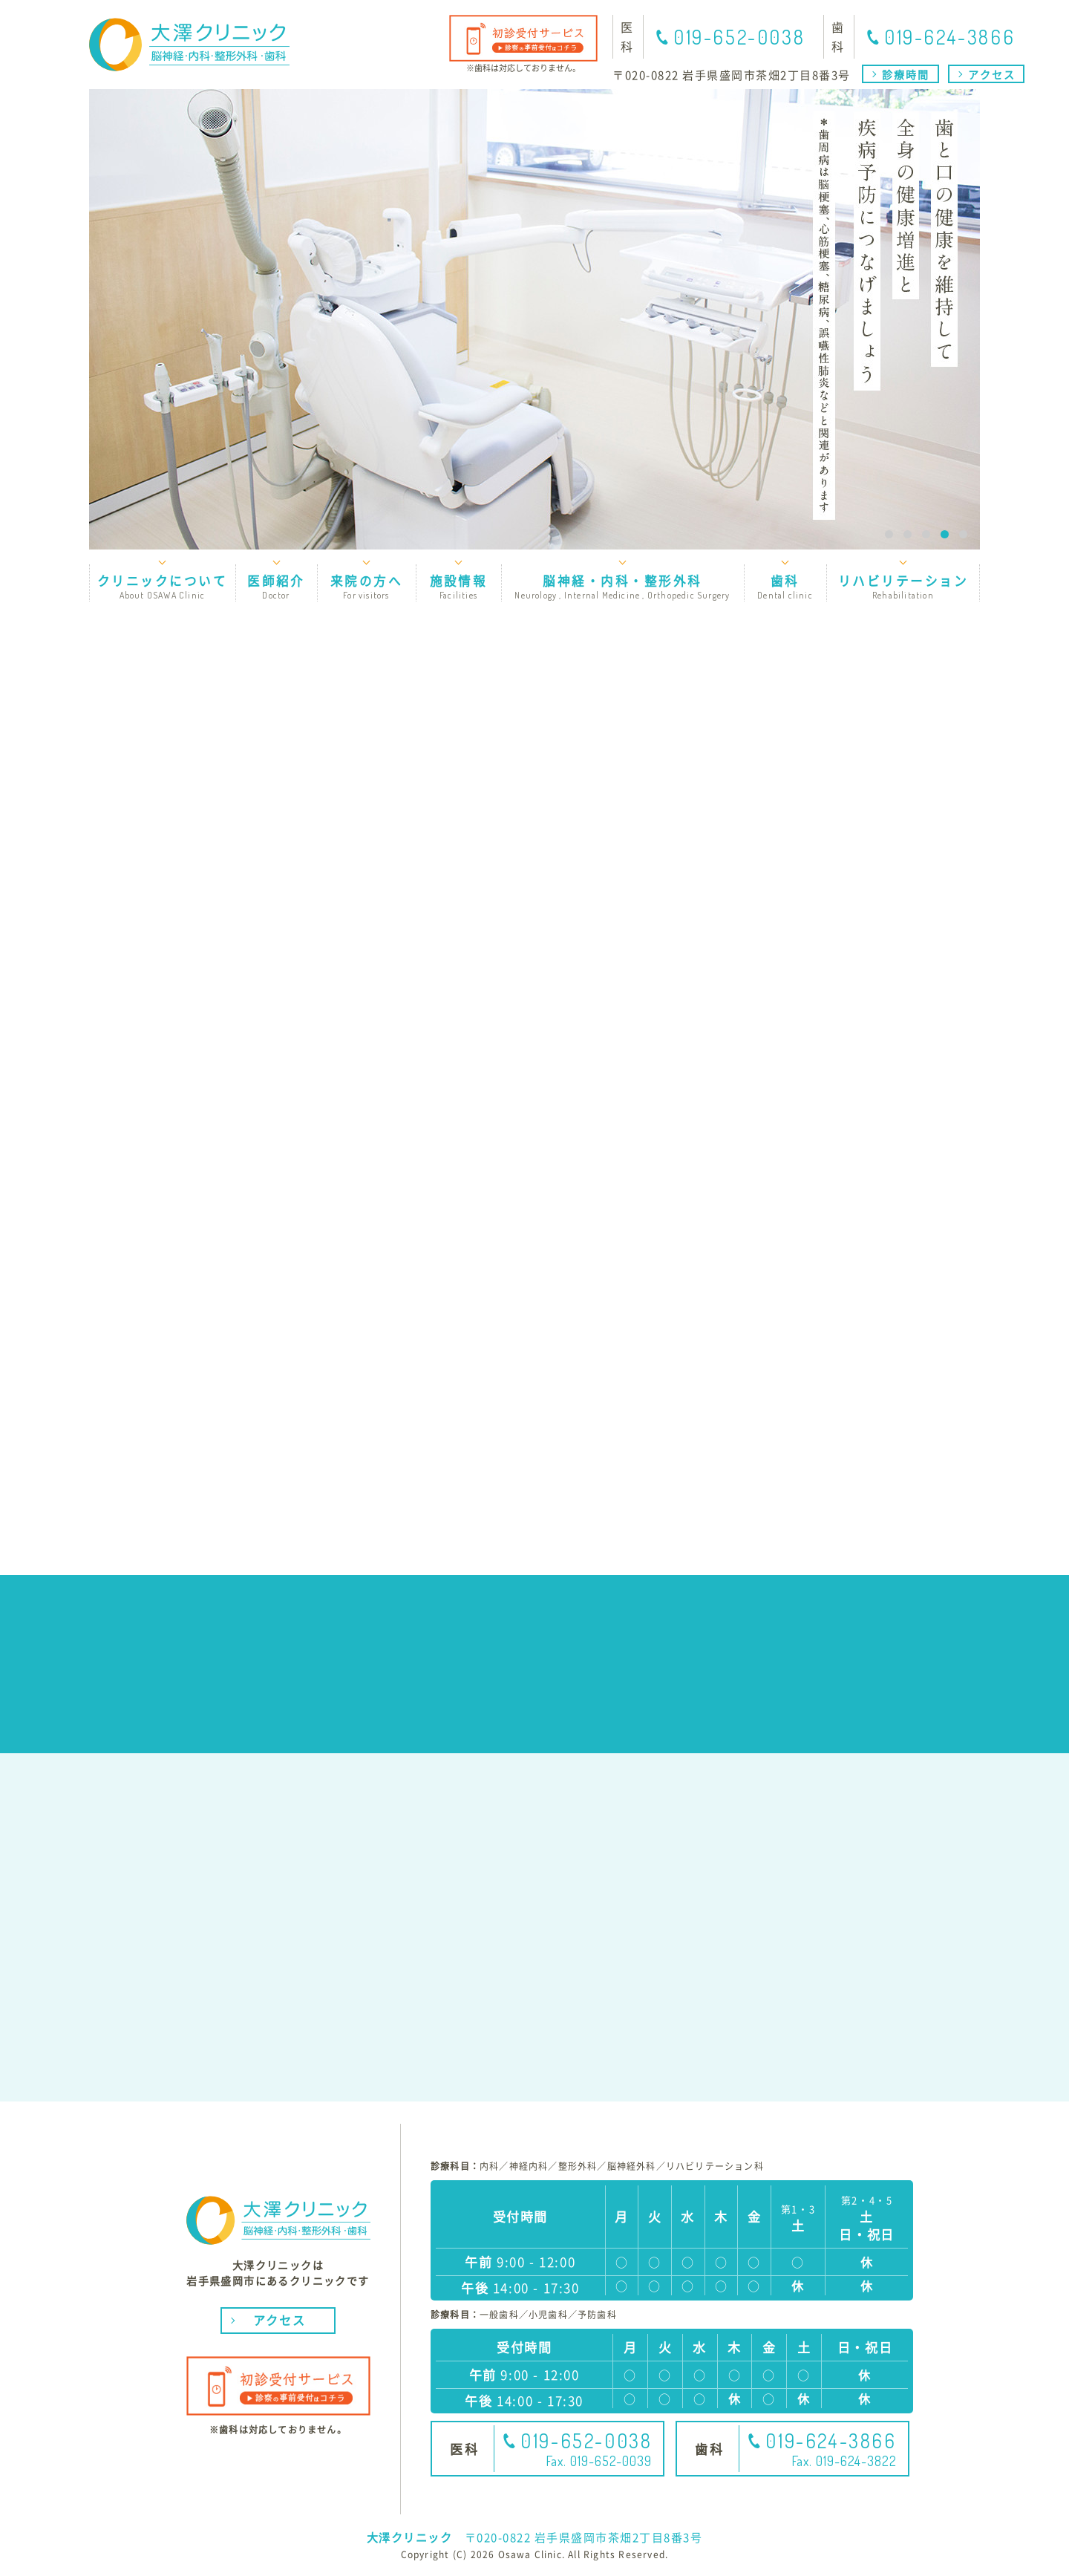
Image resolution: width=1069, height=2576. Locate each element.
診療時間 (905, 74)
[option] (534, 319)
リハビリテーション (903, 586)
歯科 (785, 586)
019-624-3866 (949, 37)
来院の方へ (366, 586)
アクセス (992, 74)
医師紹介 (276, 586)
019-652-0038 (739, 37)
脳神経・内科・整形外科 (622, 586)
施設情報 (458, 586)
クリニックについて (162, 586)
